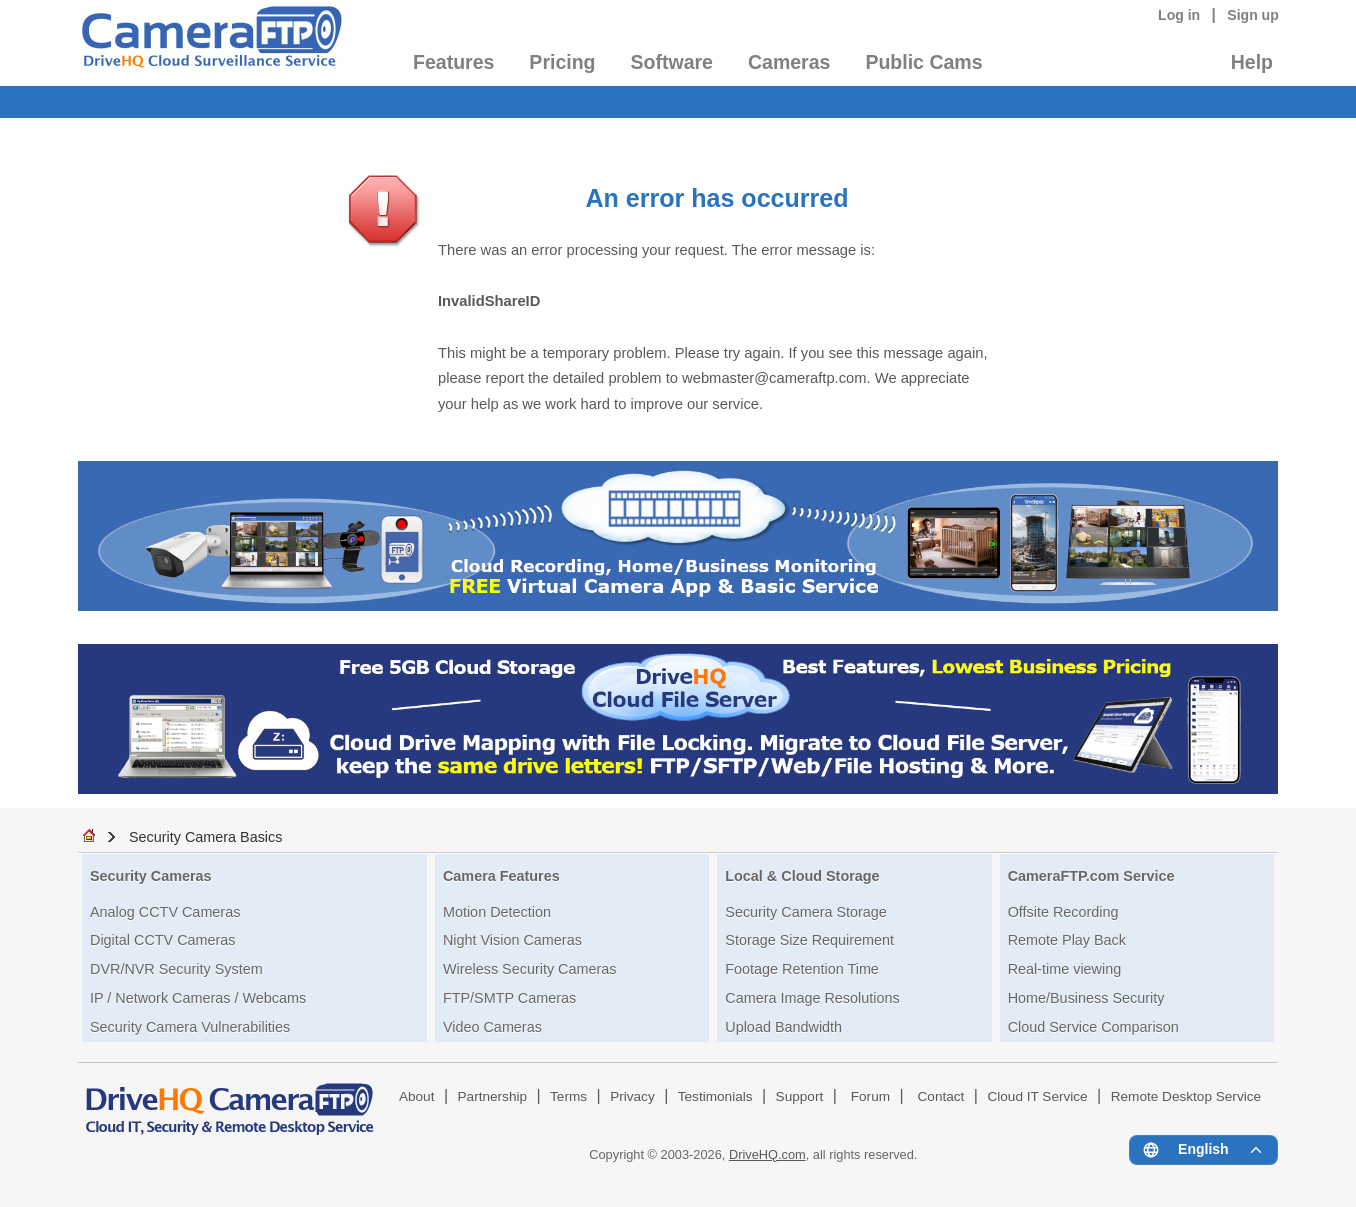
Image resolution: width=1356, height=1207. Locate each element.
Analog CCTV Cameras (165, 912)
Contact (941, 1096)
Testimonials (715, 1096)
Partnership (493, 1096)
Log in (1179, 15)
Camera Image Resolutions (812, 998)
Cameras (789, 62)
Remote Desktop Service (1186, 1096)
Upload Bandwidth (783, 1027)
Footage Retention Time (802, 969)
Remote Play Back (1067, 940)
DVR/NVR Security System (176, 969)
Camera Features (501, 876)
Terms (568, 1096)
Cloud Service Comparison (1093, 1027)
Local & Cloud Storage (802, 876)
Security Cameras (151, 876)
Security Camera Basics (206, 837)
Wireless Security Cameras (530, 969)
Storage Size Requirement (809, 940)
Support (800, 1096)
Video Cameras (492, 1027)
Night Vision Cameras (512, 940)
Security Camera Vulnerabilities (190, 1027)
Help (1252, 62)
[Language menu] (1203, 1150)
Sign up (1253, 15)
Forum (870, 1096)
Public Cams (923, 62)
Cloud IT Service (1037, 1096)
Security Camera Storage (806, 912)
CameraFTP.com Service (1091, 876)
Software (672, 62)
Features (453, 62)
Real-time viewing (1065, 969)
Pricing (562, 62)
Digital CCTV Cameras (163, 940)
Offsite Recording (1063, 912)
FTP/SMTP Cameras (509, 998)
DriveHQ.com (767, 1154)
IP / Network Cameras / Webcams (198, 998)
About (417, 1096)
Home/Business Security (1086, 998)
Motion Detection (497, 912)
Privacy (632, 1096)
